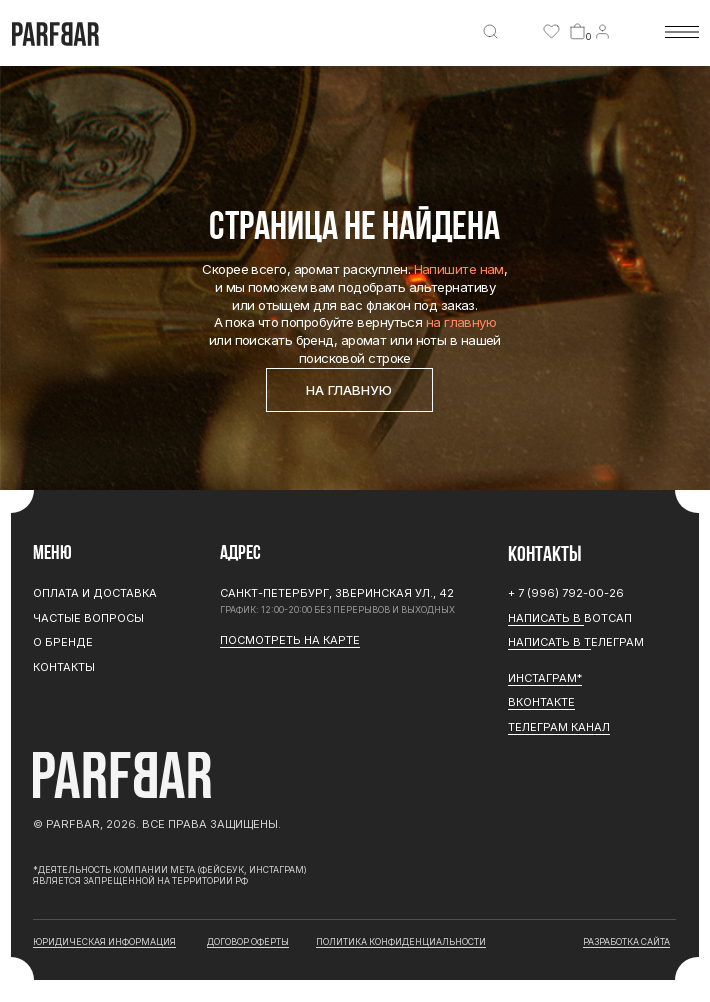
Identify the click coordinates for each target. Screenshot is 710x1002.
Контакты (64, 667)
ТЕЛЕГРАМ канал (559, 727)
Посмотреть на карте (290, 640)
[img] (490, 31)
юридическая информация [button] (104, 941)
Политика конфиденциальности (401, 941)
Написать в (546, 618)
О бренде (63, 642)
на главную (461, 322)
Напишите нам (459, 269)
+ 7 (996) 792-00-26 (566, 593)
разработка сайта (626, 941)
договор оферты (248, 941)
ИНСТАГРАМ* (545, 678)
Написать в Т (549, 642)
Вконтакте (541, 702)
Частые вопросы (88, 618)
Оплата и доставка (95, 593)
